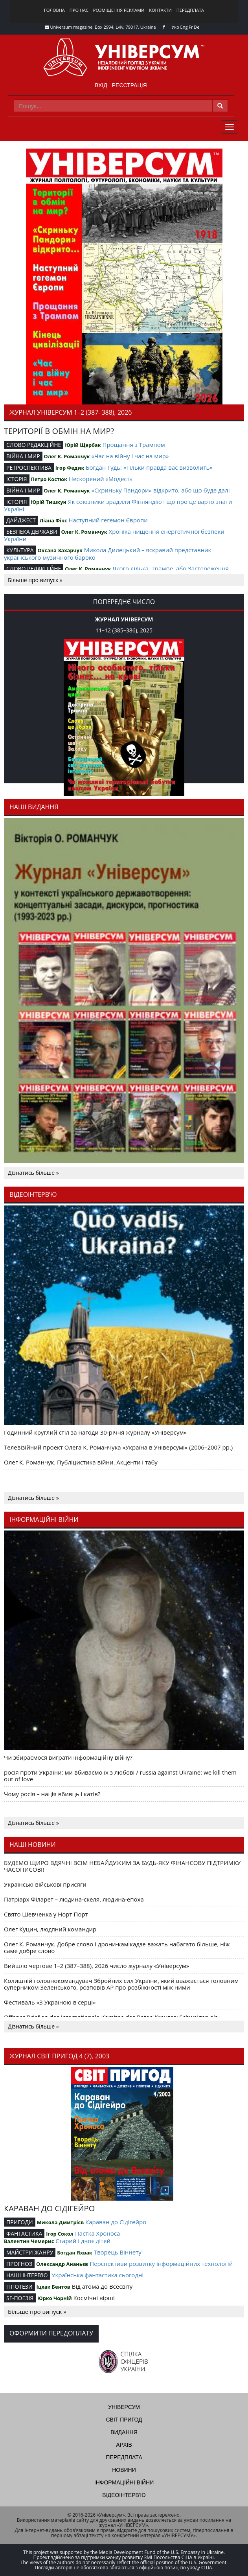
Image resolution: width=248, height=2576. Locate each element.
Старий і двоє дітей (82, 2241)
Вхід (101, 85)
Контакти (160, 10)
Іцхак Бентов (53, 2286)
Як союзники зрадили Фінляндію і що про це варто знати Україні (118, 505)
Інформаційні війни (124, 2482)
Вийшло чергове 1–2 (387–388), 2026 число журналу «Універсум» (96, 1966)
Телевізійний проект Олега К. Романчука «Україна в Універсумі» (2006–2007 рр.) (118, 1447)
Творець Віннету (117, 2252)
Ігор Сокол (59, 2233)
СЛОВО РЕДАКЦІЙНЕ (33, 444)
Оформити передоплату (51, 2333)
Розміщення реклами (118, 10)
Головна (54, 10)
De (196, 27)
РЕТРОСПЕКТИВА (28, 467)
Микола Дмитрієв (60, 2222)
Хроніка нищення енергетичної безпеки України (114, 535)
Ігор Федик (70, 467)
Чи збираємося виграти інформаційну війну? (68, 1757)
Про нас (79, 10)
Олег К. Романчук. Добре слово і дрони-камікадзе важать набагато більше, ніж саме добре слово (117, 1947)
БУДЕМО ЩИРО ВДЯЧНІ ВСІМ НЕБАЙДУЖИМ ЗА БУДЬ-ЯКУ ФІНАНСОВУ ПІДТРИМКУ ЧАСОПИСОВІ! (122, 1866)
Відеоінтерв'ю (123, 2495)
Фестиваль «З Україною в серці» (50, 2002)
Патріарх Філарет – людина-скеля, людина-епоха (74, 1899)
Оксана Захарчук (59, 550)
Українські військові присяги (45, 1884)
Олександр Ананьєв (62, 2263)
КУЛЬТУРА (20, 550)
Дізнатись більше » (33, 1172)
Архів (124, 2445)
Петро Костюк (49, 479)
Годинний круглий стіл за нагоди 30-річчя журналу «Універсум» (95, 1432)
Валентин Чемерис (29, 2241)
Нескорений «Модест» (100, 479)
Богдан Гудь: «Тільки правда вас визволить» (149, 467)
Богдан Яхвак (74, 2252)
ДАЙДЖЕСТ (21, 520)
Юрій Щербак (83, 444)
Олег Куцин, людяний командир (50, 1929)
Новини (124, 2470)
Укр (175, 27)
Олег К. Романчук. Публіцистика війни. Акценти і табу (81, 1462)
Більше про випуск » (35, 580)
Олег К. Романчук (67, 456)
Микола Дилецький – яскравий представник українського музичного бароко (107, 553)
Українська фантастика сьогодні (97, 2275)
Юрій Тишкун (48, 501)
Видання (124, 2432)
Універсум (124, 2407)
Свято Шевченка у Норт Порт (46, 1914)
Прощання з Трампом (134, 444)
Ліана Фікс (53, 520)
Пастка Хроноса (97, 2233)
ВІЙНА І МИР (23, 456)
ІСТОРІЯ (16, 479)
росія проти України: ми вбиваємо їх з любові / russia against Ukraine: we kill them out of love (120, 1775)
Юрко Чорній (54, 2298)
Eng (184, 27)
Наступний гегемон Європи (107, 520)
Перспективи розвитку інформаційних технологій (161, 2263)
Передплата (190, 10)
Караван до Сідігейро (115, 2222)
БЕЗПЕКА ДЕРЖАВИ (31, 531)
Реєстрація (129, 85)
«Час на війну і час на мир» (130, 456)
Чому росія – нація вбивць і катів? (52, 1794)
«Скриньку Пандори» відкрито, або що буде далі (161, 490)
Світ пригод (124, 2419)
